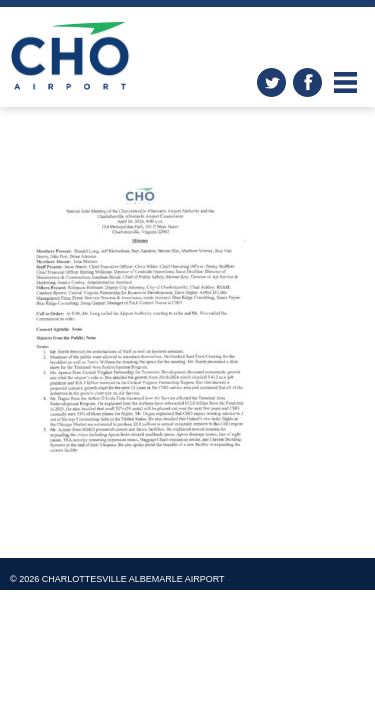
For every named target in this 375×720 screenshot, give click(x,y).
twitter (271, 82)
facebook (307, 82)
